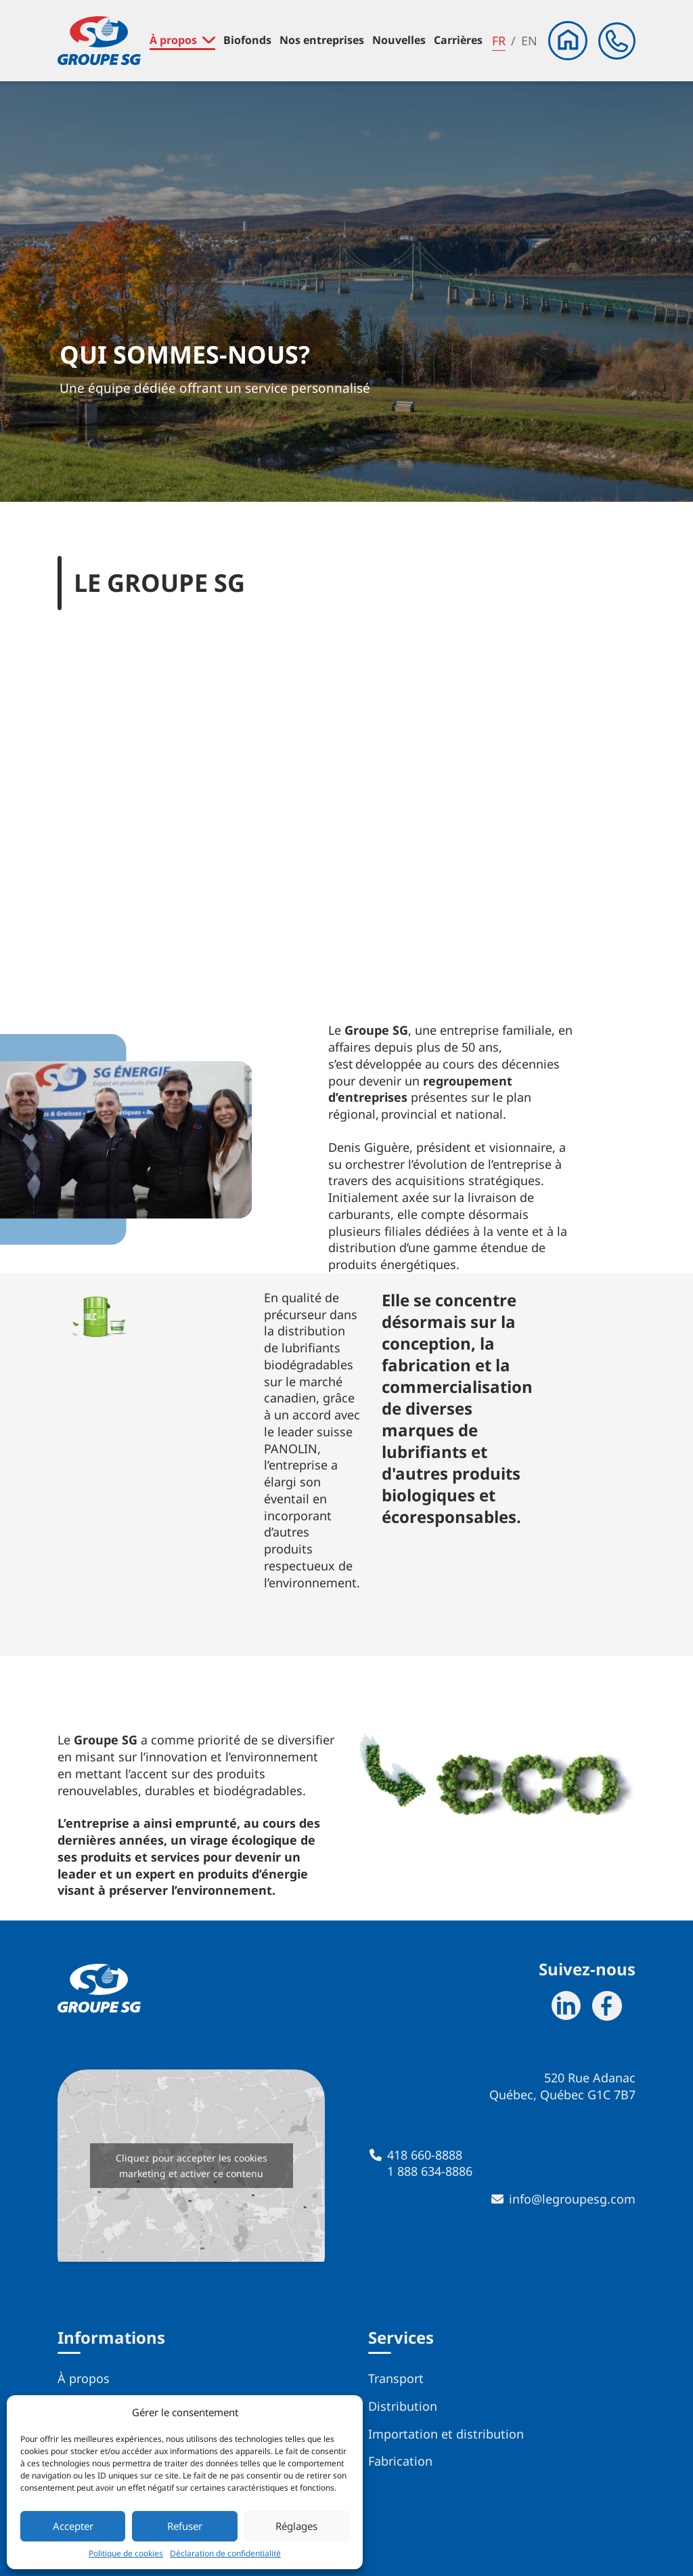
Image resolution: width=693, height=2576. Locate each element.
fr (499, 41)
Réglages (296, 2526)
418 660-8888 (424, 2155)
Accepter (73, 2526)
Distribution (402, 2406)
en (529, 41)
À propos (84, 2378)
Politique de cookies (126, 2553)
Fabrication (400, 2461)
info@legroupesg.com (572, 2199)
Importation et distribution (446, 2434)
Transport (396, 2378)
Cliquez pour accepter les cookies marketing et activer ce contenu (191, 2165)
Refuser (184, 2526)
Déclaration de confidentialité (225, 2553)
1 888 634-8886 (429, 2171)
